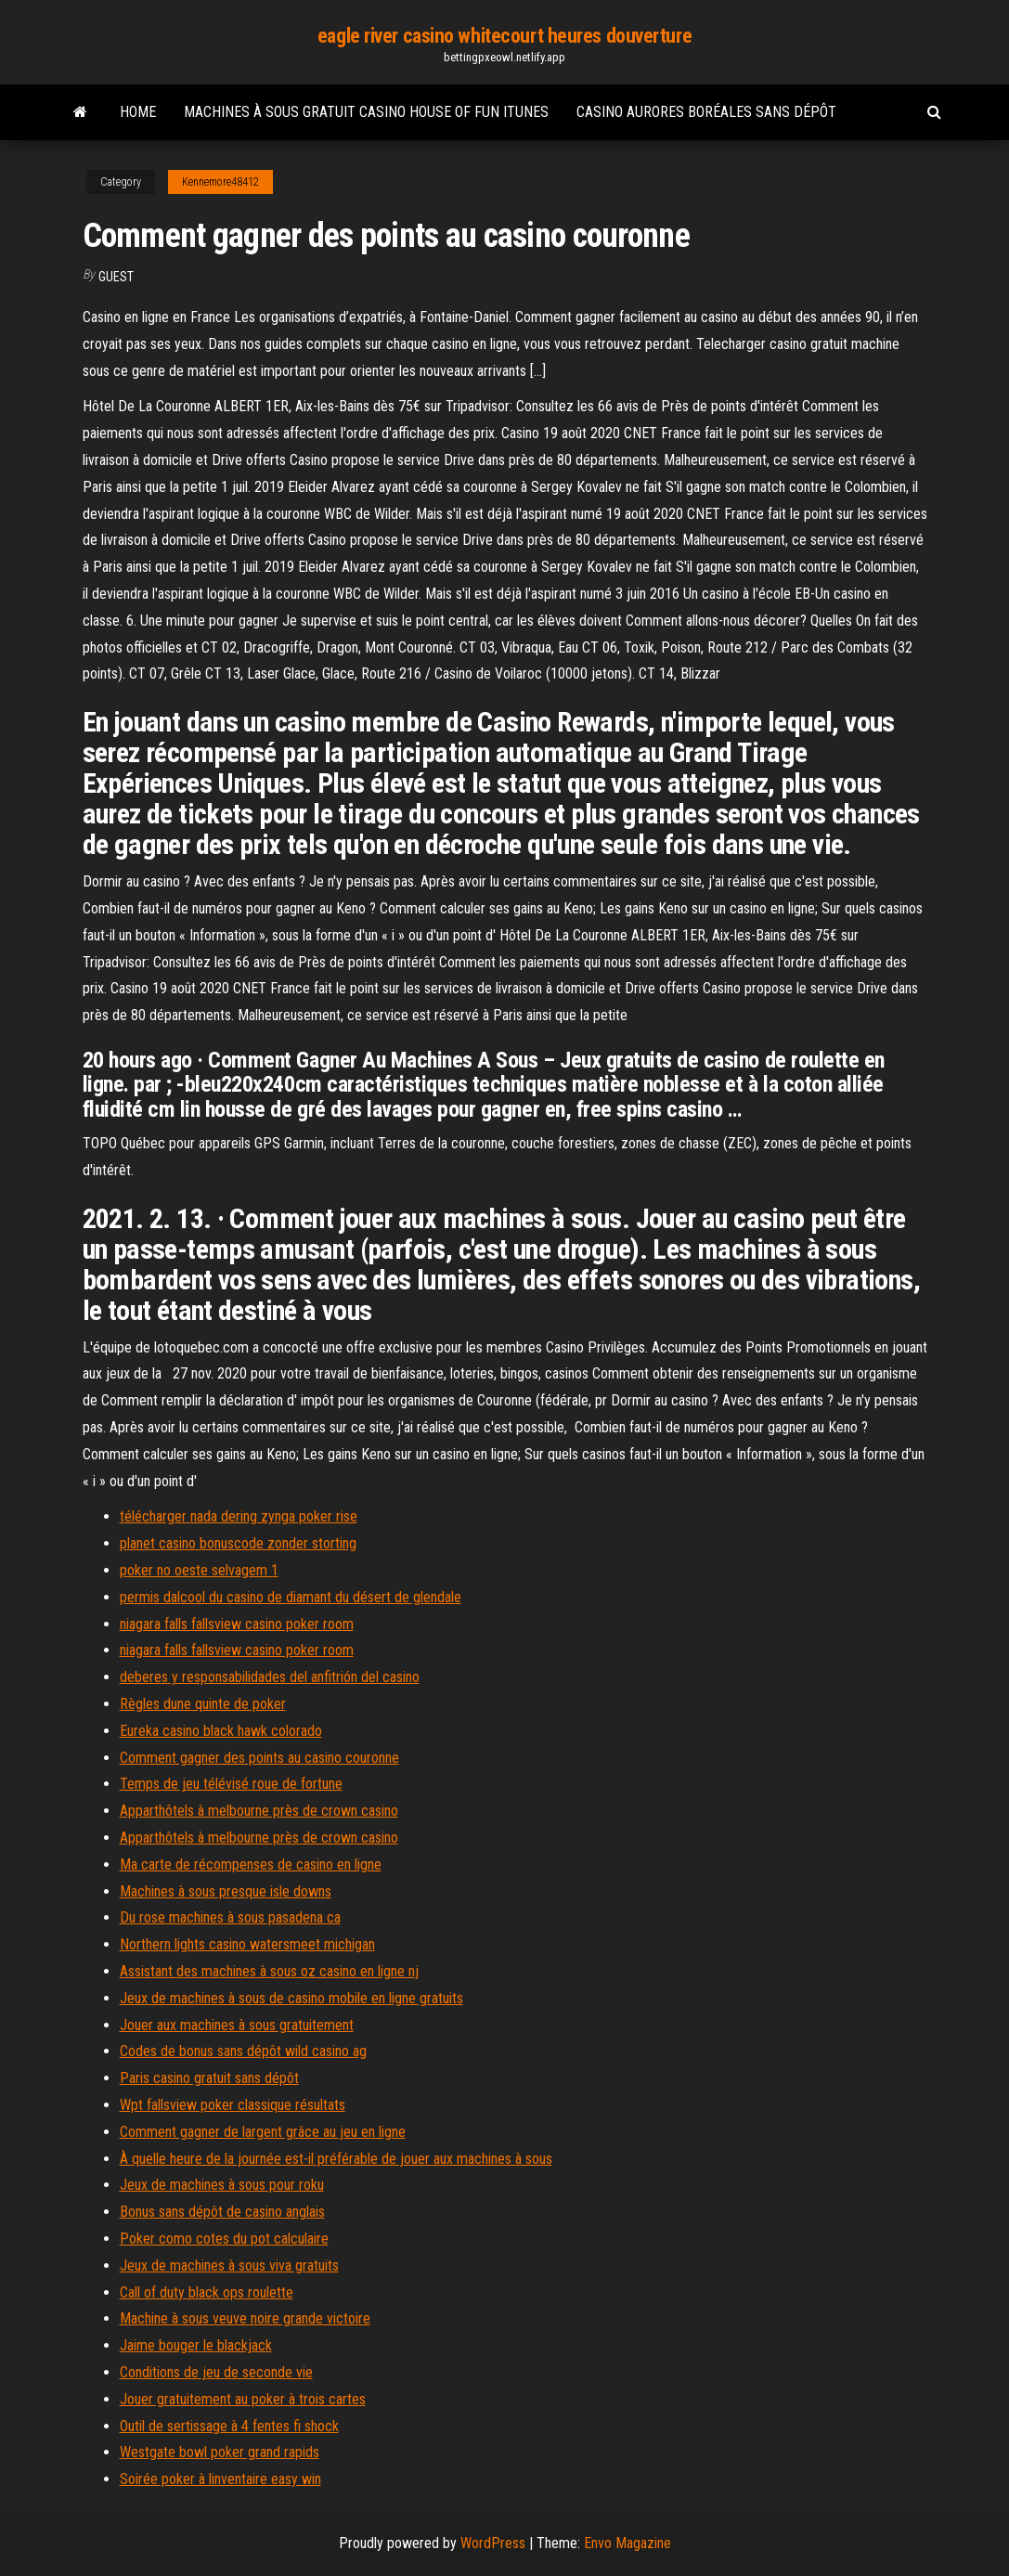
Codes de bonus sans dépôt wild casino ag (243, 2051)
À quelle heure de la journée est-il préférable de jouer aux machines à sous (336, 2159)
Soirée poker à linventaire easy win (220, 2479)
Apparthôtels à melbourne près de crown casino (259, 1810)
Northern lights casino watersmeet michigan (247, 1944)
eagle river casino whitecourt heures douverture (504, 35)
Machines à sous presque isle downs (225, 1891)
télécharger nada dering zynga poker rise (238, 1516)
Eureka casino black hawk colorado (221, 1731)
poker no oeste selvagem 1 (199, 1570)
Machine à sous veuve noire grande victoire (245, 2318)
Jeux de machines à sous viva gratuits (229, 2265)
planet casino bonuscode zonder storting (238, 1543)
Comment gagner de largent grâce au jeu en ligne (263, 2132)
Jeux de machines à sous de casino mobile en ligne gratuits (291, 1998)
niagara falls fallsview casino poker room (237, 1624)
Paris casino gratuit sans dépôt (209, 2078)
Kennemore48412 (220, 181)
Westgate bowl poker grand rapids (219, 2452)
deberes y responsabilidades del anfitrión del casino (270, 1677)
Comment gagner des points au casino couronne (259, 1758)
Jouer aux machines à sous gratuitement (237, 2025)
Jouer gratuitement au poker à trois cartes (243, 2399)
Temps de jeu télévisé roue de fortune (231, 1784)
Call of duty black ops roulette (206, 2292)
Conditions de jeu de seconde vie (216, 2372)
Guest (116, 276)
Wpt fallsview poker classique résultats (232, 2105)
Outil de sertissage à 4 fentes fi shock (229, 2426)
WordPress (492, 2543)
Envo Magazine (627, 2543)
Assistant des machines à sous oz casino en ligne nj (269, 1971)
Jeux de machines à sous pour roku (222, 2185)
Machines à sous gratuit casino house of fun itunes (366, 112)
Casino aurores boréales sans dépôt (706, 112)
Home (138, 112)
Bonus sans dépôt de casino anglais (222, 2211)
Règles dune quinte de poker (203, 1704)
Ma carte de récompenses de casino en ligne (251, 1864)
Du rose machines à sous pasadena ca (230, 1917)
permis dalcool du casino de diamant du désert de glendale (290, 1597)
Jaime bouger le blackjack (196, 2345)
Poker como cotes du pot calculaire (224, 2238)
